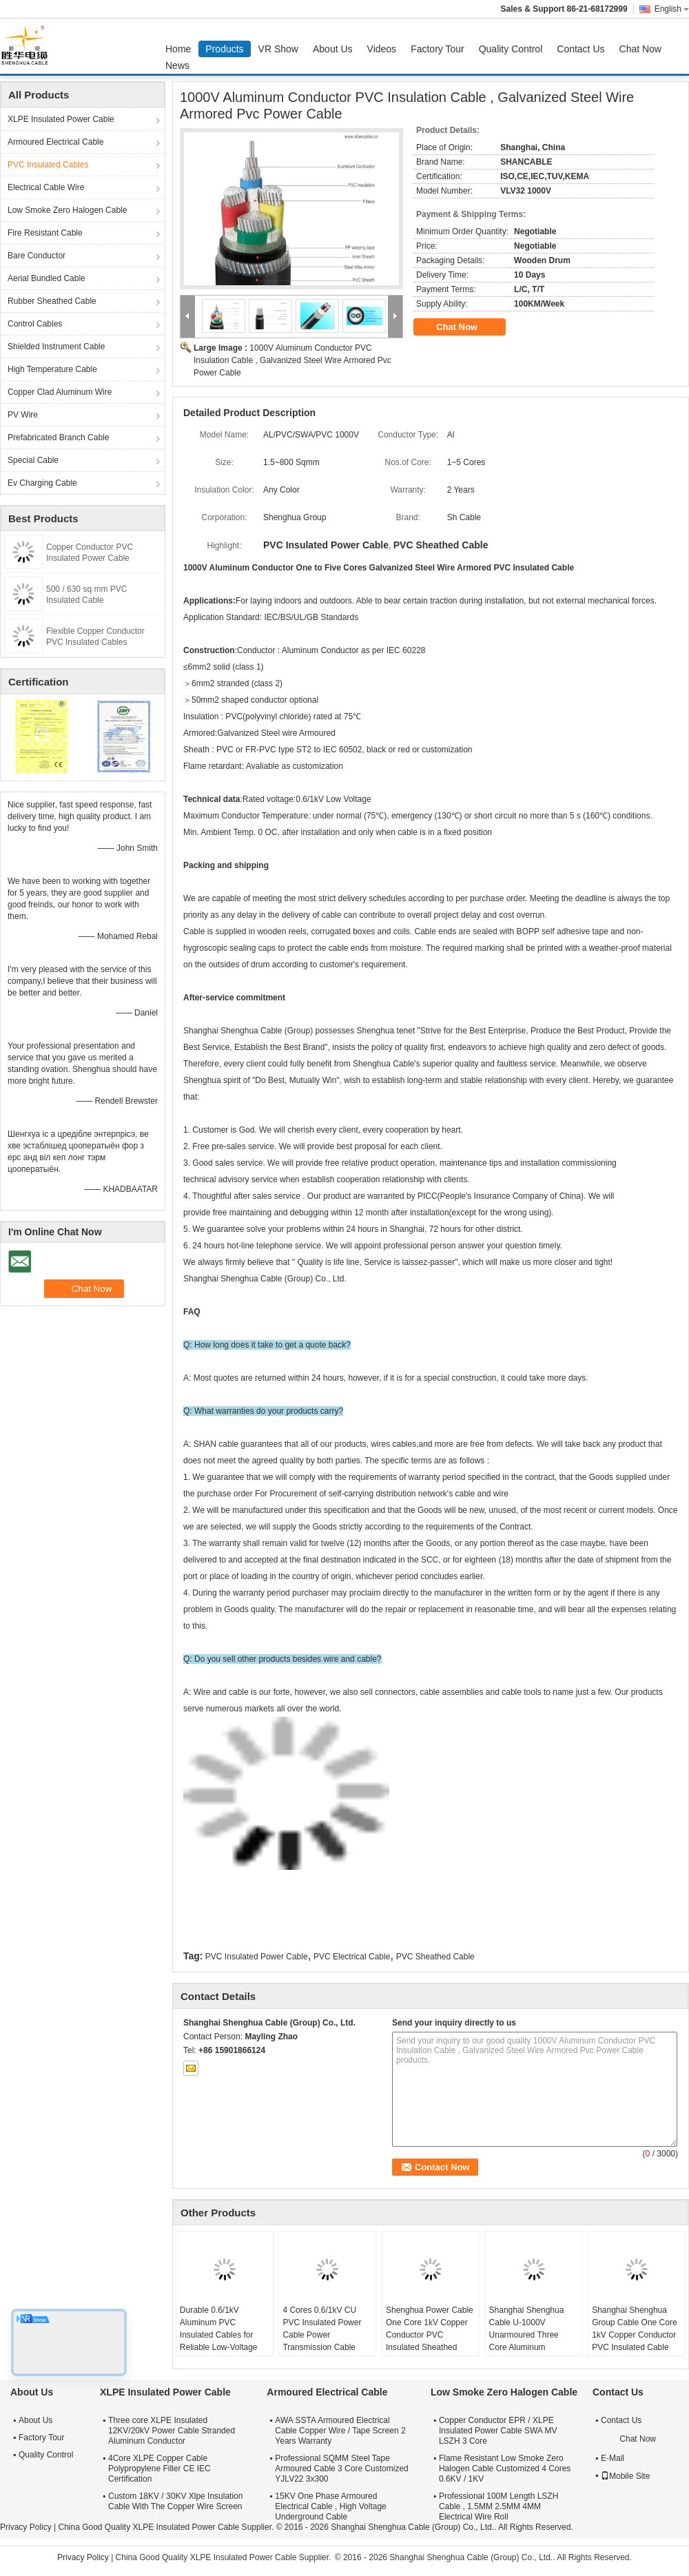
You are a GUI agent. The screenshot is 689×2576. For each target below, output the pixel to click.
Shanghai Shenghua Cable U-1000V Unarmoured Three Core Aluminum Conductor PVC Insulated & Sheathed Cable (528, 2347)
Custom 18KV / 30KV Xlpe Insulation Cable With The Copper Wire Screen (175, 2501)
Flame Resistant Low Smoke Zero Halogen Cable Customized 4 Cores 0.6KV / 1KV (504, 2468)
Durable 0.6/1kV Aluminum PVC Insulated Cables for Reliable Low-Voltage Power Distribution (219, 2334)
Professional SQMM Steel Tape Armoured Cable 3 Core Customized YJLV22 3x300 (341, 2468)
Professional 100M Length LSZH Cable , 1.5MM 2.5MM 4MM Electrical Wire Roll (498, 2506)
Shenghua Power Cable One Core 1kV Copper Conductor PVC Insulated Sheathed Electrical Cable (429, 2334)
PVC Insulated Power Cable (256, 1956)
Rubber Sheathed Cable (52, 301)
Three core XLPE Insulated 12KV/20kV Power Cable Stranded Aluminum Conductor (171, 2430)
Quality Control (511, 48)
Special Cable (33, 460)
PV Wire (23, 415)
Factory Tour (437, 48)
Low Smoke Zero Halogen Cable (67, 210)
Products (224, 48)
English (672, 9)
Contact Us (580, 48)
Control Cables (35, 324)
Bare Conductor (36, 255)
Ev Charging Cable (42, 483)
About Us (333, 48)
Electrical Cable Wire (46, 187)
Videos (382, 48)
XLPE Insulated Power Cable (61, 119)
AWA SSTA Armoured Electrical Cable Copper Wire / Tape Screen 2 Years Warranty (340, 2430)
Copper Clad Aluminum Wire (60, 392)
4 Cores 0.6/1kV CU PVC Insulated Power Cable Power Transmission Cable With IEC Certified (321, 2334)
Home (178, 48)
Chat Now (640, 49)
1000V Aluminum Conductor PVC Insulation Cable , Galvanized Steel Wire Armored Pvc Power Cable (292, 360)
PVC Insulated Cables (48, 164)
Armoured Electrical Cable (55, 142)
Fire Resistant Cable (45, 233)
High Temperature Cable (52, 369)
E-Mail (612, 2458)
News (177, 65)
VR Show (278, 48)
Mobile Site (625, 2476)
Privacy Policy (26, 2527)
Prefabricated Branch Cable (58, 437)
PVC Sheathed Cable (435, 1956)
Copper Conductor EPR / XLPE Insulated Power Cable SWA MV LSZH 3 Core (498, 2430)
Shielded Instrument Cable (56, 346)
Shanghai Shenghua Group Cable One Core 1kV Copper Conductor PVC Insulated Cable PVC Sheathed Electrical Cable (634, 2341)
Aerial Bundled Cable (46, 278)
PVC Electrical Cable (351, 1956)
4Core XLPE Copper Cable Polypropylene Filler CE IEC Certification (159, 2468)
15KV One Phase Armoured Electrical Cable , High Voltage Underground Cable (330, 2506)
